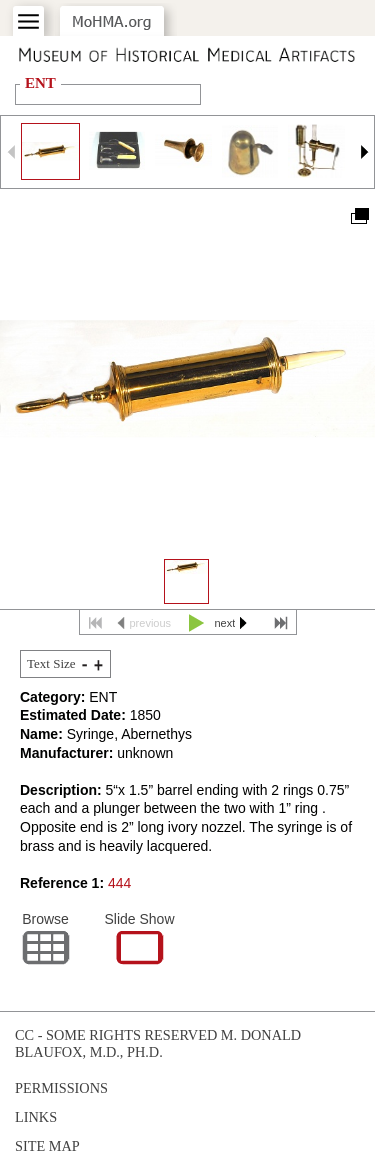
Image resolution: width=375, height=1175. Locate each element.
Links (36, 1117)
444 (119, 883)
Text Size (51, 663)
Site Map (47, 1146)
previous (151, 623)
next (225, 623)
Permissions (61, 1088)
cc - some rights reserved (116, 1035)
